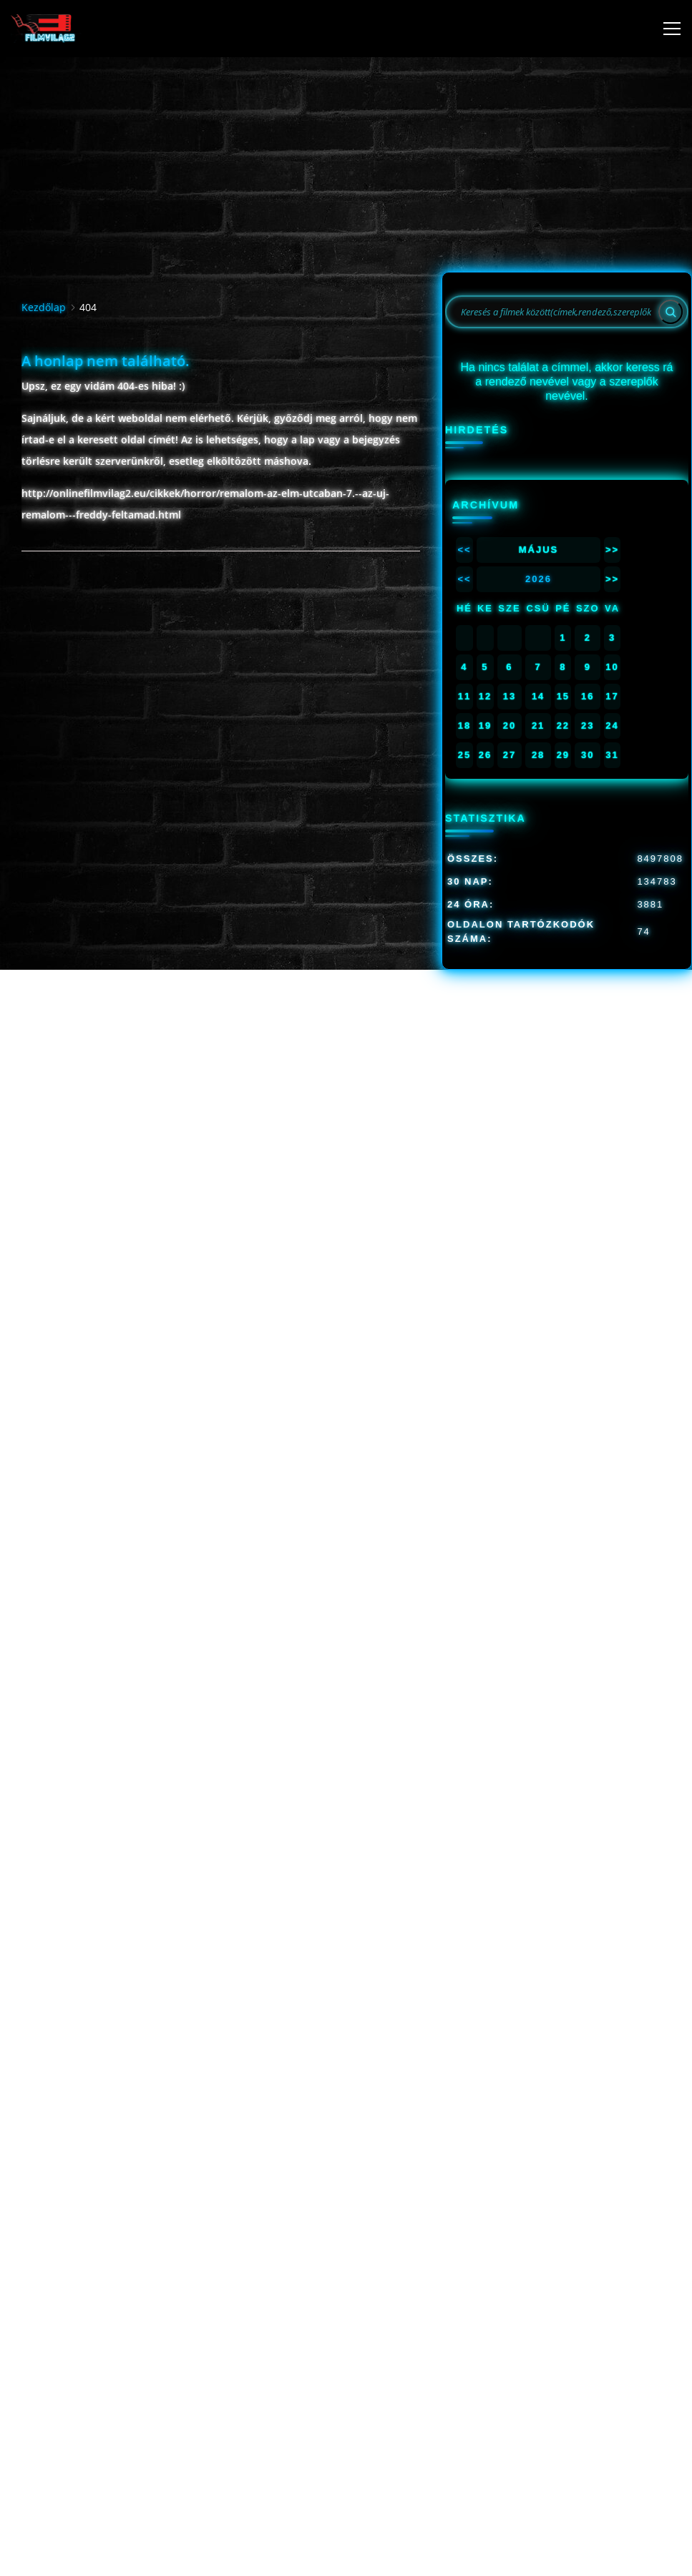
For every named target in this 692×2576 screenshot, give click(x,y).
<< (464, 549)
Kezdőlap (43, 307)
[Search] (670, 312)
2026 (538, 579)
